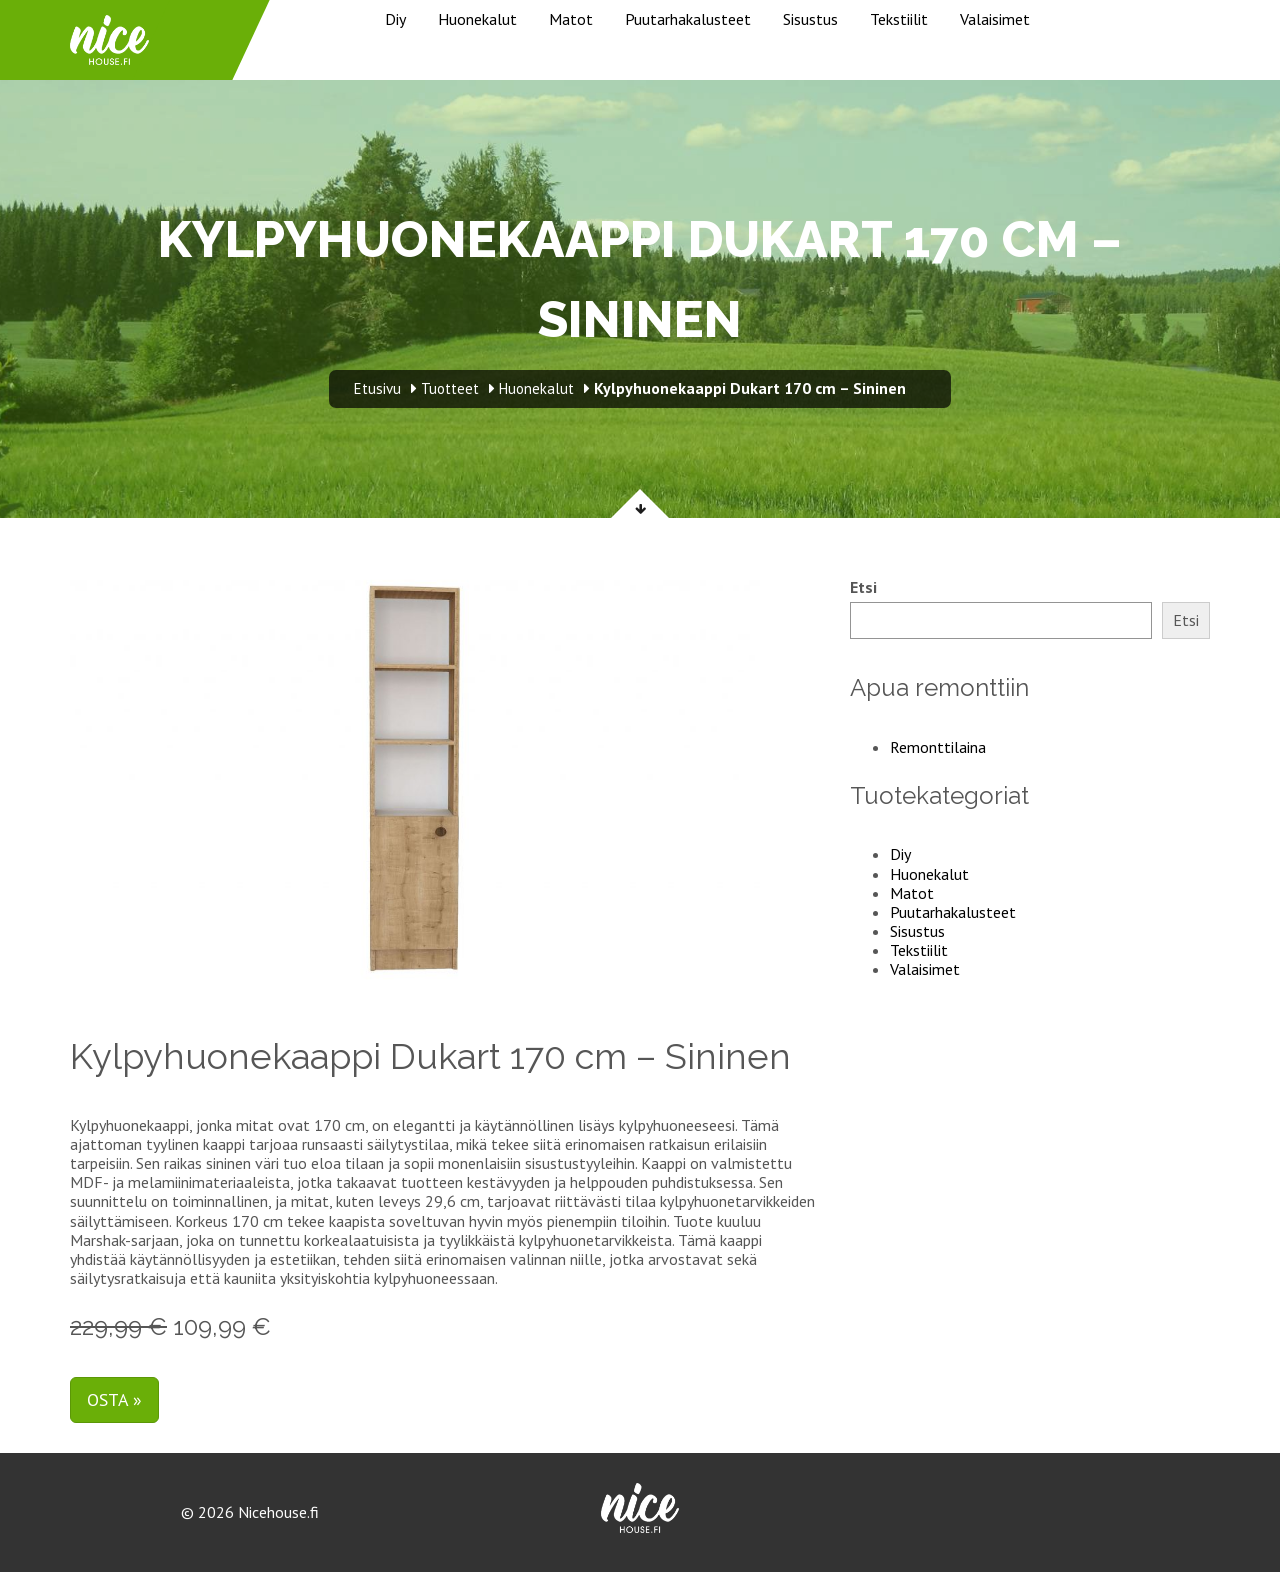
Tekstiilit (899, 19)
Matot (571, 19)
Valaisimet (995, 19)
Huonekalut (477, 19)
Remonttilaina (938, 747)
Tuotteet (450, 388)
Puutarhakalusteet (688, 19)
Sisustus (810, 19)
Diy (395, 19)
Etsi (863, 587)
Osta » (114, 1399)
